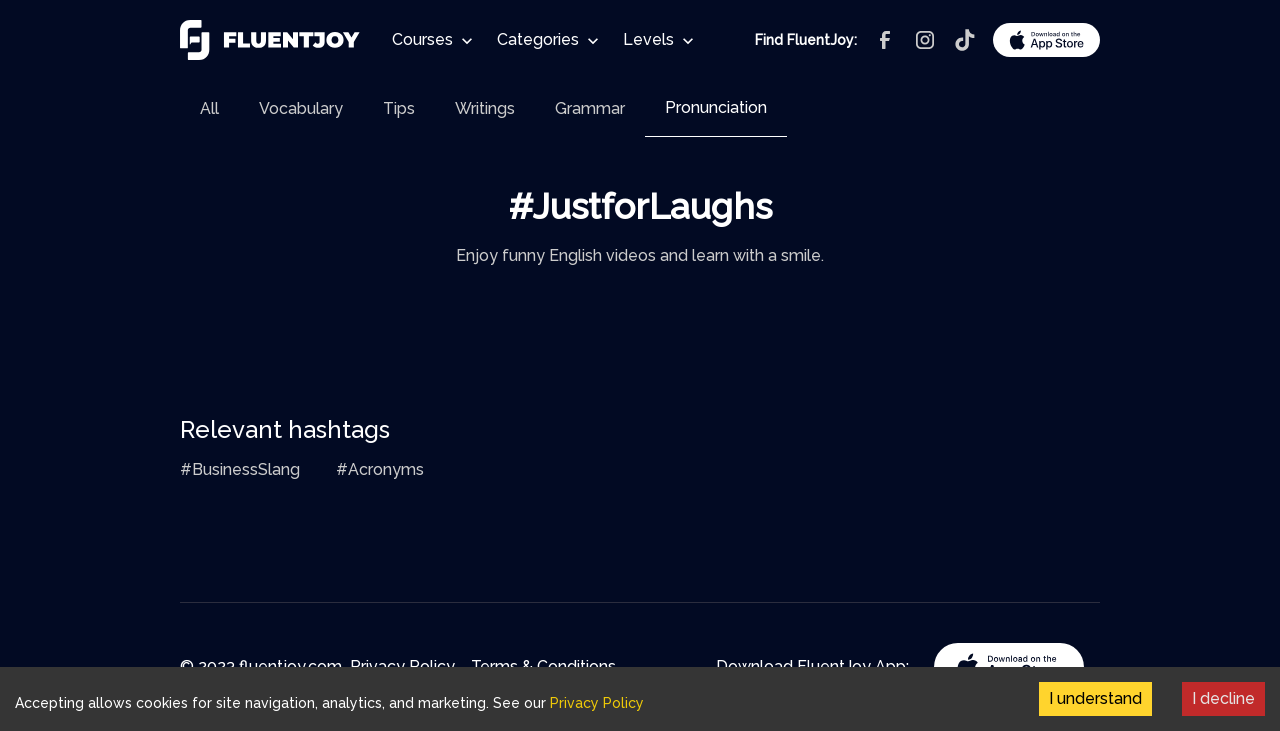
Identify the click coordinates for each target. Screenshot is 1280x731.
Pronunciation (716, 107)
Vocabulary (301, 108)
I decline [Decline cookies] (1223, 698)
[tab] (209, 108)
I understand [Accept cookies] (1095, 698)
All (209, 108)
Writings (485, 108)
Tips (399, 108)
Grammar (590, 108)
